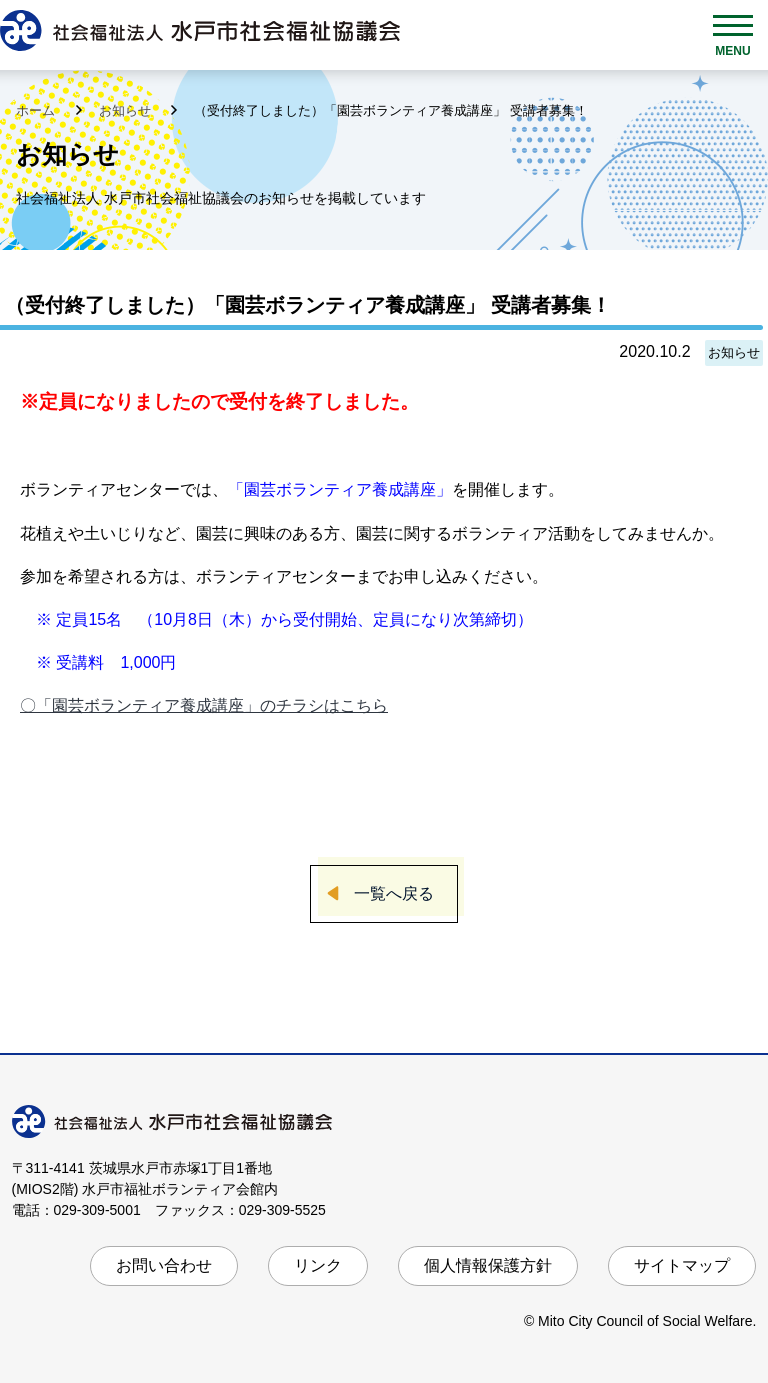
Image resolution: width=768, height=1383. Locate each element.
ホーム (37, 110)
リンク (318, 1265)
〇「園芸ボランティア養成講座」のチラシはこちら (204, 705)
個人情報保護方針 (488, 1265)
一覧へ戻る (394, 893)
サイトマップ (682, 1265)
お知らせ (127, 110)
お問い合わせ (164, 1265)
